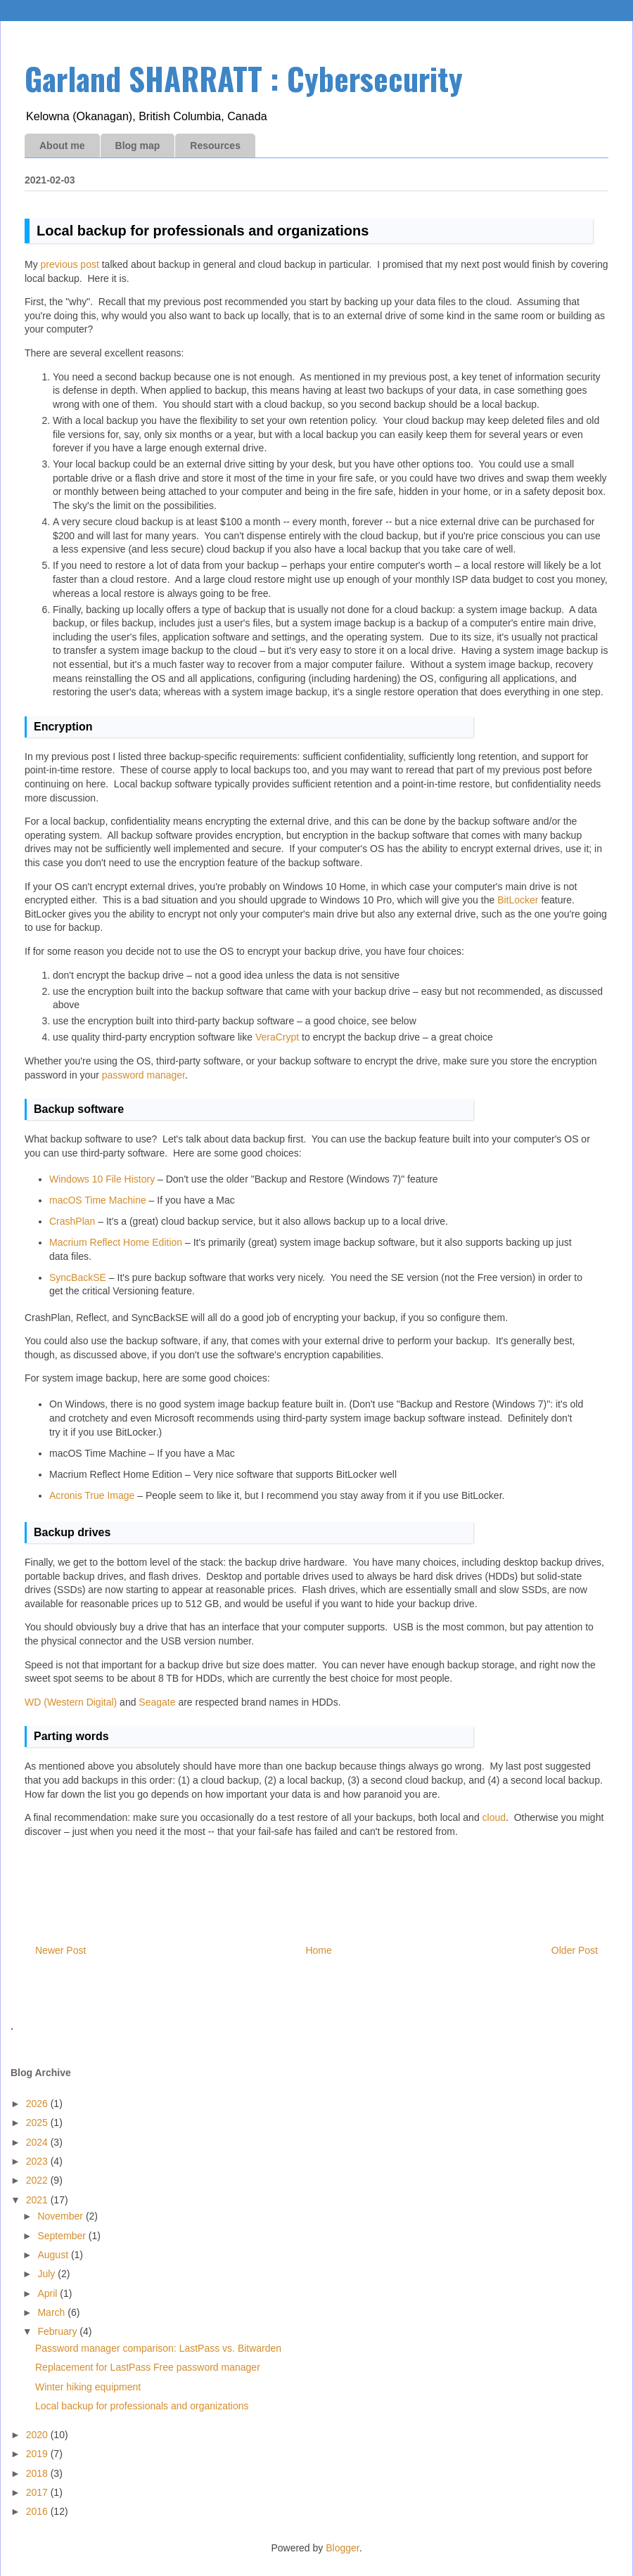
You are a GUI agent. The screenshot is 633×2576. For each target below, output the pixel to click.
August (53, 2254)
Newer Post (60, 1950)
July (47, 2273)
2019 (38, 2453)
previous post (70, 264)
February (58, 2331)
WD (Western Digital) (71, 1702)
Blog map (137, 145)
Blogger (342, 2548)
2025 (38, 2122)
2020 (38, 2434)
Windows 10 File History (102, 1179)
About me (62, 145)
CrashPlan (72, 1221)
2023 (38, 2161)
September (62, 2235)
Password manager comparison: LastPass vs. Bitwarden (158, 2348)
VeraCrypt (277, 1037)
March (52, 2312)
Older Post (574, 1950)
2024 (38, 2142)
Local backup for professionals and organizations (142, 2405)
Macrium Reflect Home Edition (115, 1242)
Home (318, 1950)
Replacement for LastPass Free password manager (147, 2367)
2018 (38, 2473)
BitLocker (517, 900)
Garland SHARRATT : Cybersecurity (244, 78)
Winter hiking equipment (88, 2387)
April (48, 2293)
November (61, 2216)
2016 (38, 2511)
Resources (215, 145)
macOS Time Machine (97, 1200)
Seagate (157, 1702)
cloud (494, 1817)
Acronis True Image (91, 1495)
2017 (38, 2492)
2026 (38, 2103)
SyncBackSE (77, 1277)
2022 (38, 2180)
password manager (143, 1075)
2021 (38, 2199)
